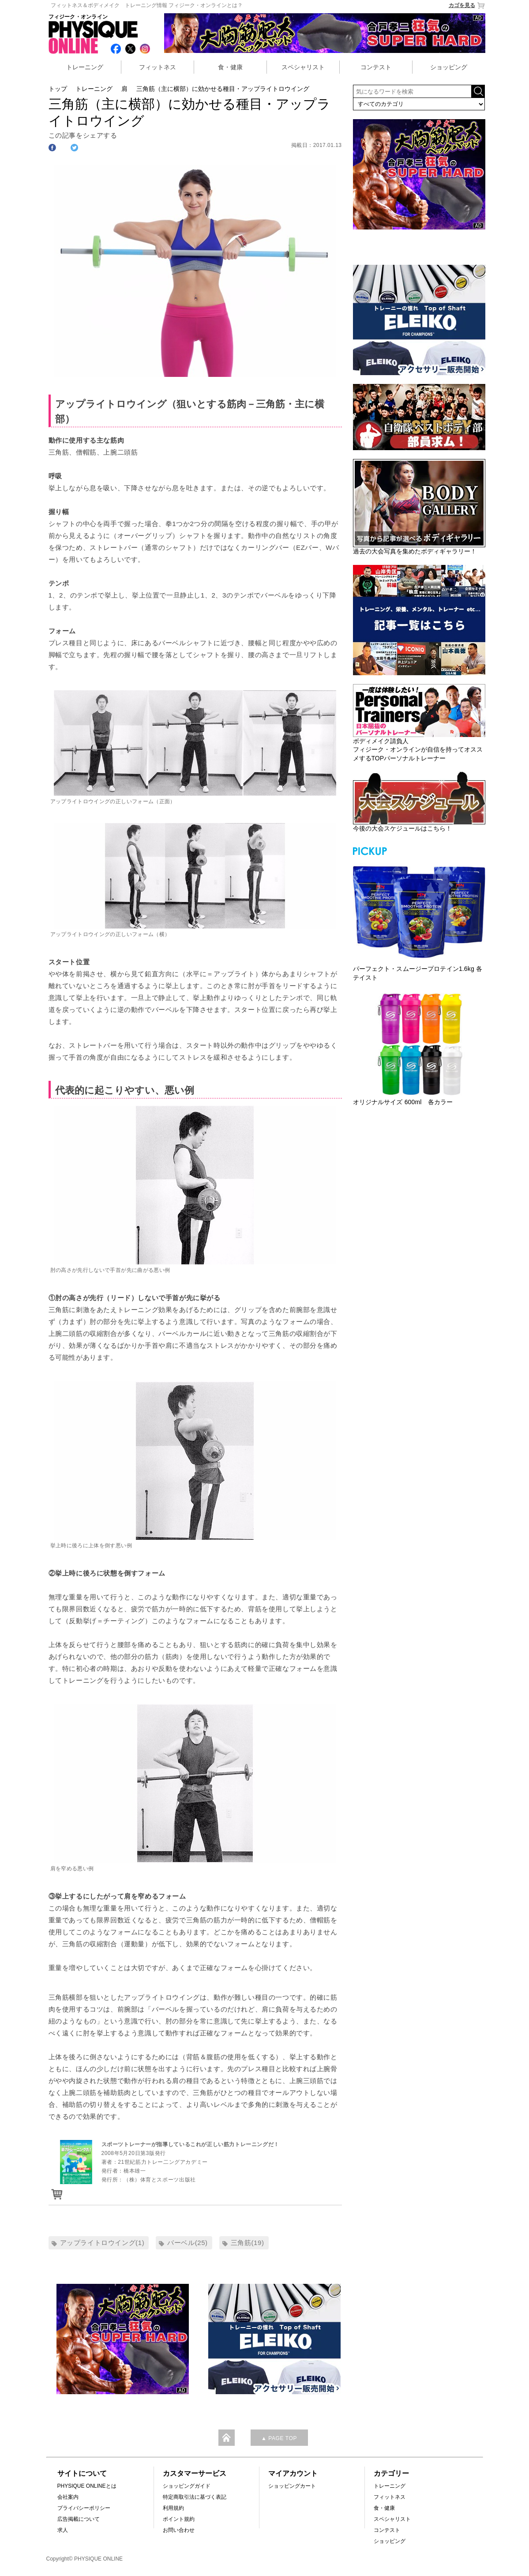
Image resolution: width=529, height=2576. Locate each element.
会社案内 (68, 2497)
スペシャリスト (303, 67)
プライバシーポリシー (83, 2508)
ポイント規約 (179, 2519)
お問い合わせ (179, 2530)
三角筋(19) (247, 2242)
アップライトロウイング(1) (102, 2242)
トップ (58, 88)
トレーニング (84, 67)
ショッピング (448, 67)
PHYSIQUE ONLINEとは (86, 2486)
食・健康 (230, 67)
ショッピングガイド (186, 2486)
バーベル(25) (187, 2242)
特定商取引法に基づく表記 (194, 2497)
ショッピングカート (292, 2486)
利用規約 (173, 2508)
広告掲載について (78, 2519)
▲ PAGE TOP (279, 2438)
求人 (62, 2530)
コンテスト (375, 67)
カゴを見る (467, 5)
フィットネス (157, 67)
